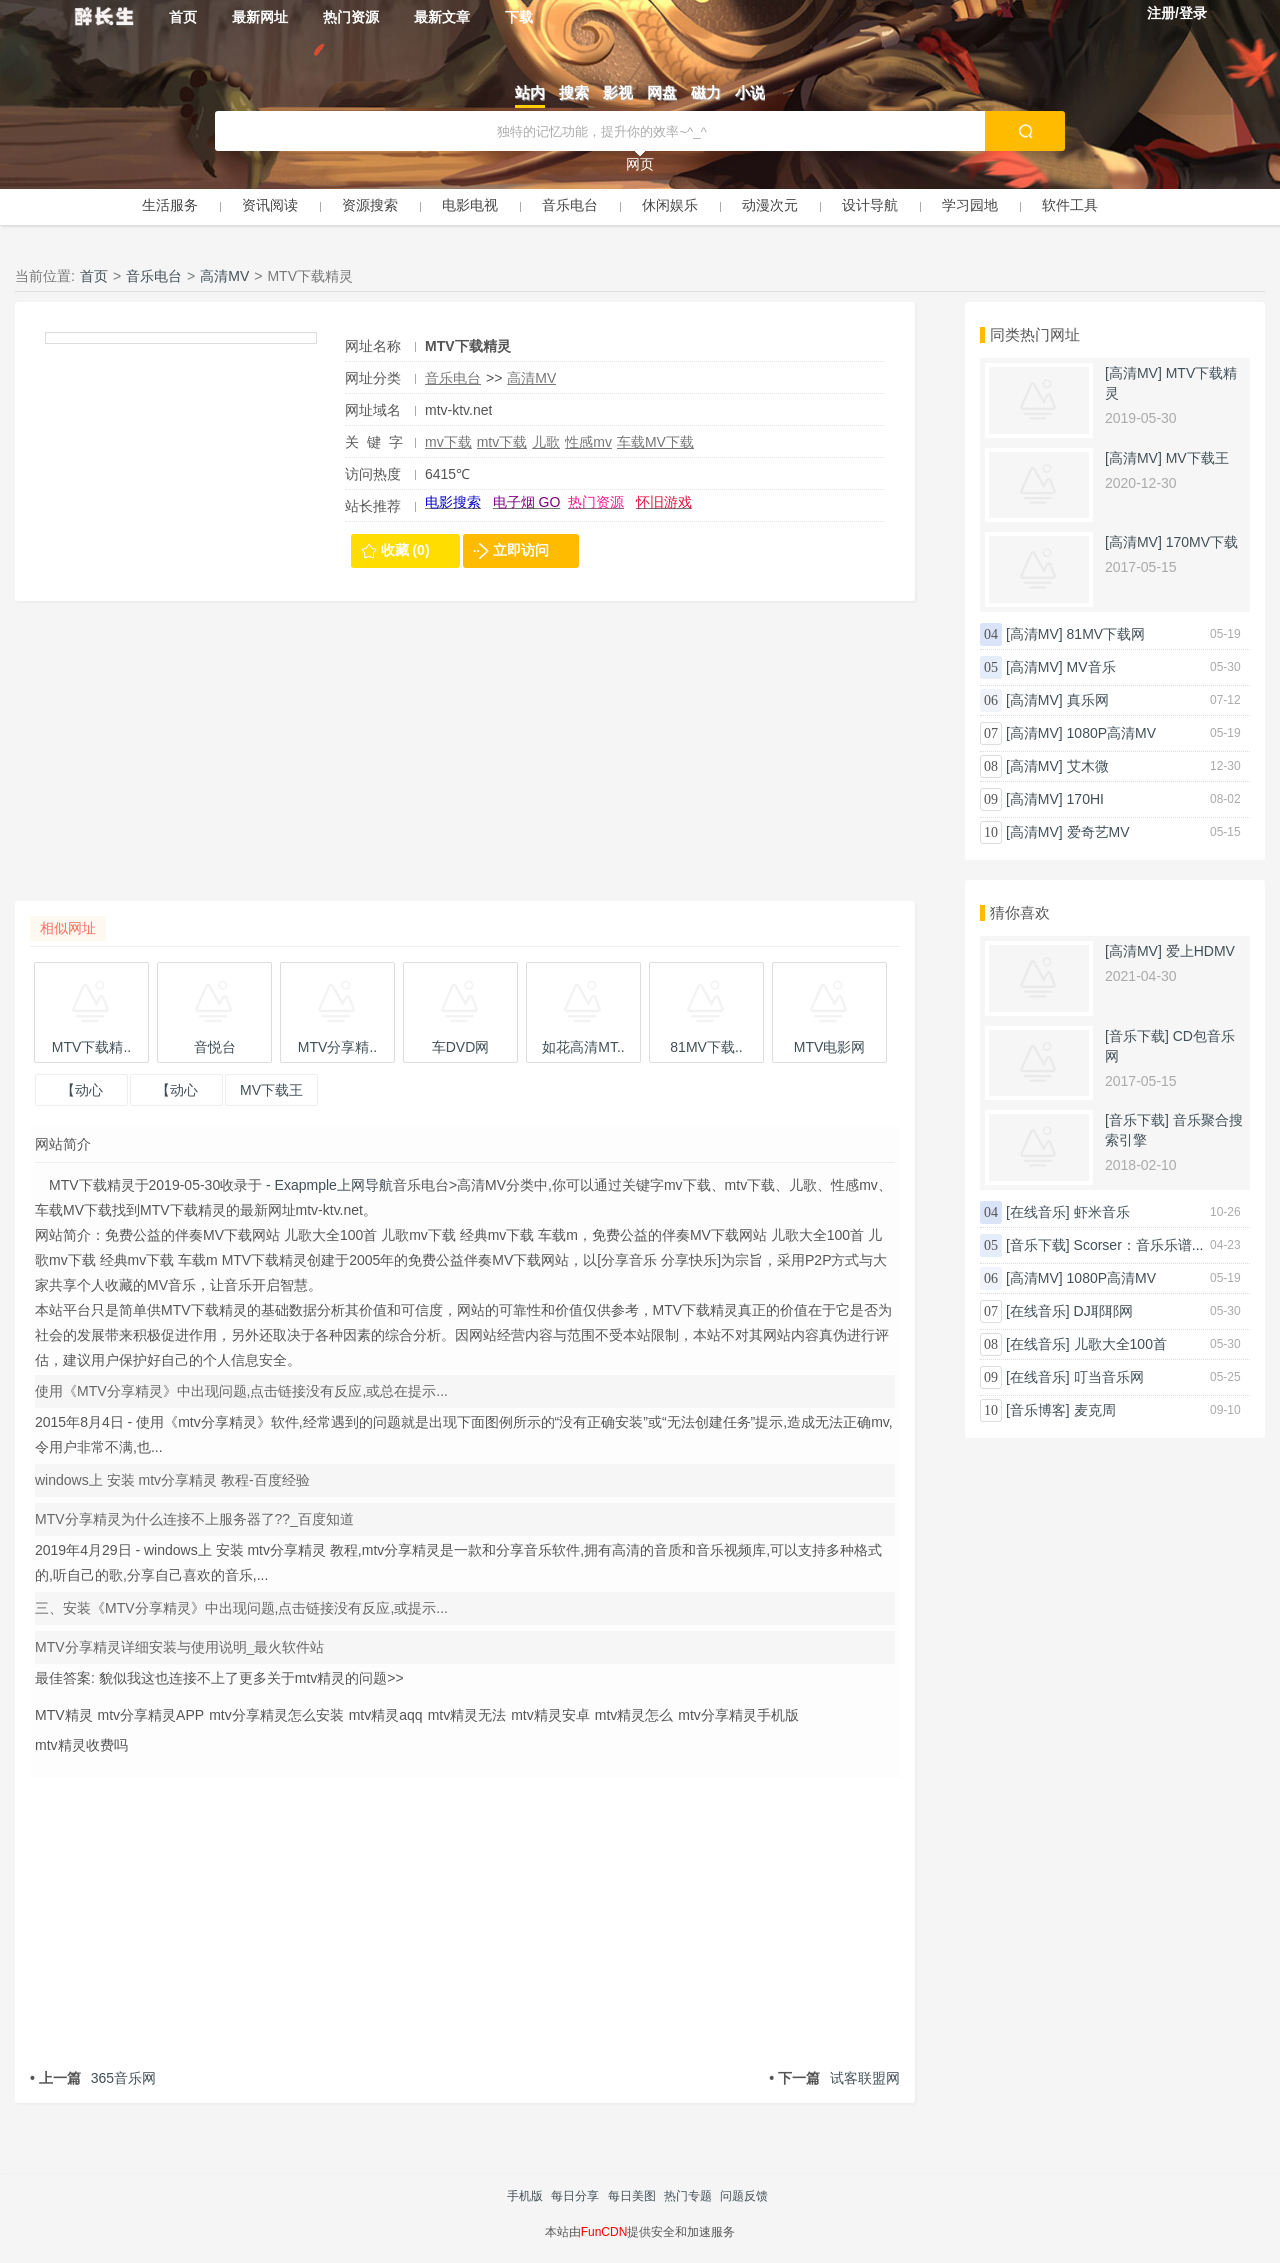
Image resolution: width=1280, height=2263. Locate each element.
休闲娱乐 (670, 205)
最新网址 (260, 17)
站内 (530, 92)
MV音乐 (1091, 667)
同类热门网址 (1035, 334)
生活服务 (170, 205)
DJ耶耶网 (1103, 1311)
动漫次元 (770, 205)
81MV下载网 (1106, 634)
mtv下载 (502, 442)
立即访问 (521, 550)
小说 (750, 92)
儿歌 (546, 442)
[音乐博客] (1038, 1410)
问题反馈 (744, 2196)
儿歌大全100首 (1120, 1344)
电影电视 (470, 205)
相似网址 (68, 928)
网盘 (662, 92)
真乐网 (1088, 700)
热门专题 (688, 2196)
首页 (183, 17)
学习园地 (970, 205)
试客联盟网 (834, 2078)
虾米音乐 (1102, 1212)
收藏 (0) (405, 550)
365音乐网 (93, 2078)
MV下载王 (1197, 458)
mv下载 (448, 442)
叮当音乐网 (1109, 1377)
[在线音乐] (1038, 1212)
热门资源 (351, 17)
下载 (519, 17)
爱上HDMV (1200, 951)
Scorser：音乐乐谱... (1139, 1245)
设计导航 (870, 205)
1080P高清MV (1111, 733)
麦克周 (1095, 1410)
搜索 (574, 92)
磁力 (706, 92)
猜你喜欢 (1020, 912)
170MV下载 (1202, 542)
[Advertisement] (465, 761)
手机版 (525, 2196)
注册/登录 (1177, 13)
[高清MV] (1133, 373)
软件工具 (1070, 205)
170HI (1085, 799)
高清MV (224, 276)
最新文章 (442, 17)
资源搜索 (370, 205)
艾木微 (1088, 766)
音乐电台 (570, 205)
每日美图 (632, 2196)
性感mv (588, 442)
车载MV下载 (655, 442)
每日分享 (575, 2196)
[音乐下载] (1137, 1036)
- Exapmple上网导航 (327, 1185)
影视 (618, 92)
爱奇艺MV (1098, 832)
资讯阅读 (270, 205)
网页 (640, 164)
